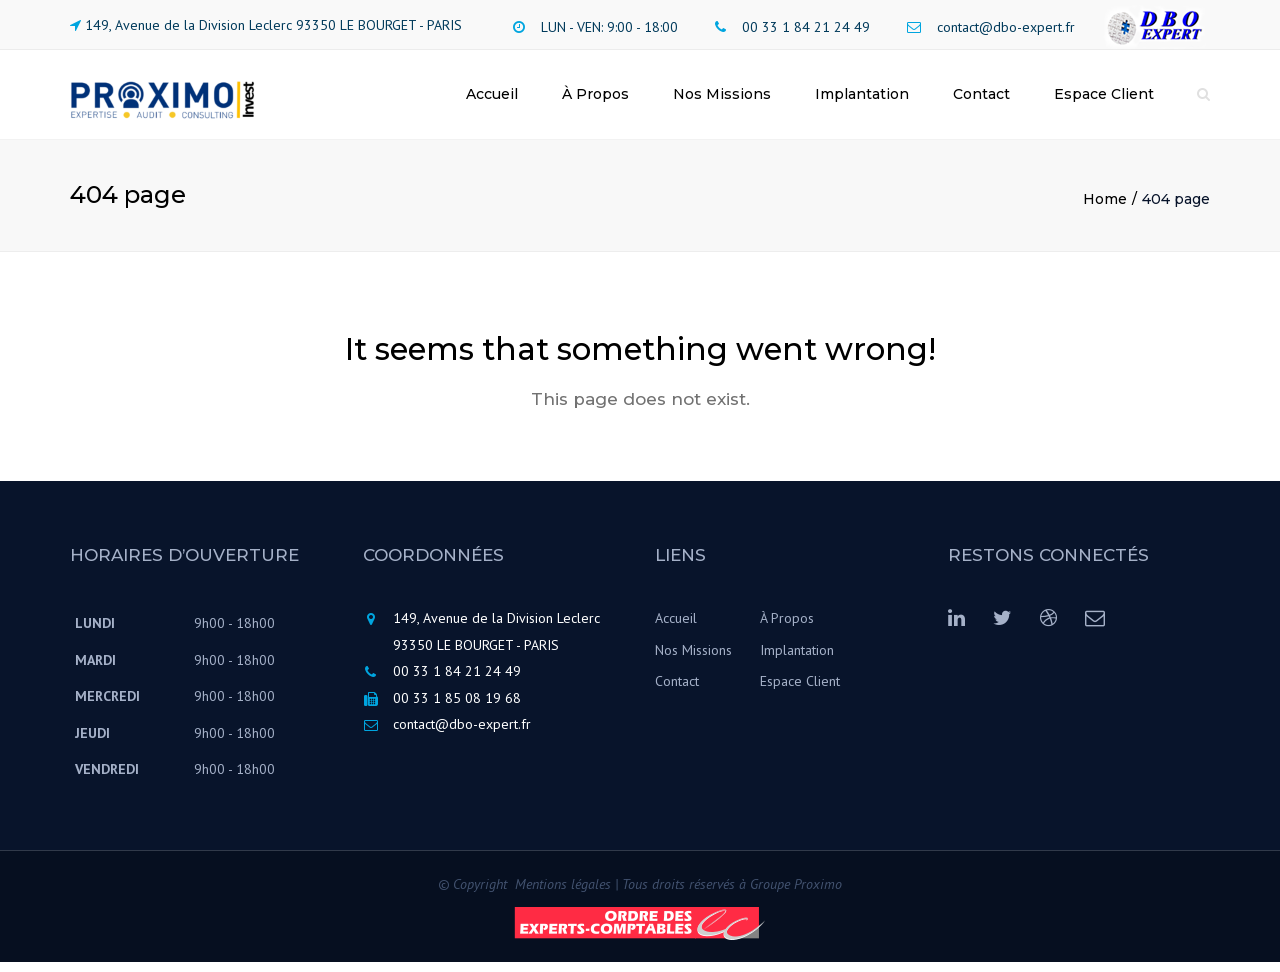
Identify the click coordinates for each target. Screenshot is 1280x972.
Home (1105, 209)
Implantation (862, 99)
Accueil (492, 99)
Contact (981, 99)
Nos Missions (722, 99)
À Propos (595, 99)
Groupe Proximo (796, 894)
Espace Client (1104, 99)
